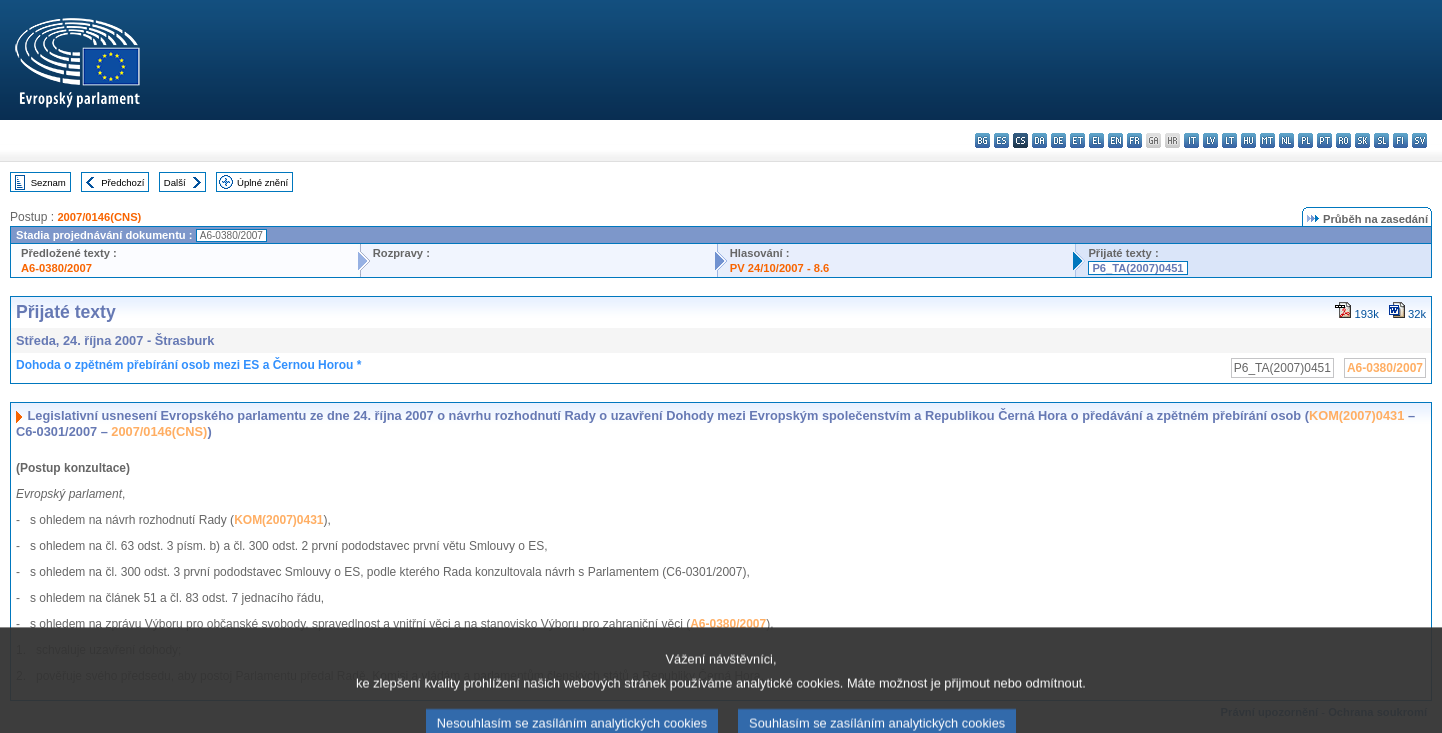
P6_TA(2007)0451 (1137, 268)
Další (175, 182)
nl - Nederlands (1286, 140)
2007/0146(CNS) (99, 217)
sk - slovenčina (1362, 140)
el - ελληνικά (1096, 140)
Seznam (48, 182)
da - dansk (1039, 140)
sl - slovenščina (1381, 140)
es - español (1001, 140)
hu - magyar (1248, 140)
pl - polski (1305, 140)
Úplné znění (262, 182)
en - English (1115, 140)
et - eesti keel (1077, 140)
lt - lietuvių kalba (1229, 140)
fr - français (1134, 140)
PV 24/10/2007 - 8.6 (780, 268)
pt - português (1324, 140)
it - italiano (1191, 140)
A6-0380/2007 (56, 268)
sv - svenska (1419, 140)
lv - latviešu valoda (1210, 140)
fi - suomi (1400, 140)
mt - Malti (1267, 140)
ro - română (1343, 140)
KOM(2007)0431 (1356, 415)
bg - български (982, 140)
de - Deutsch (1058, 140)
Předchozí (122, 182)
